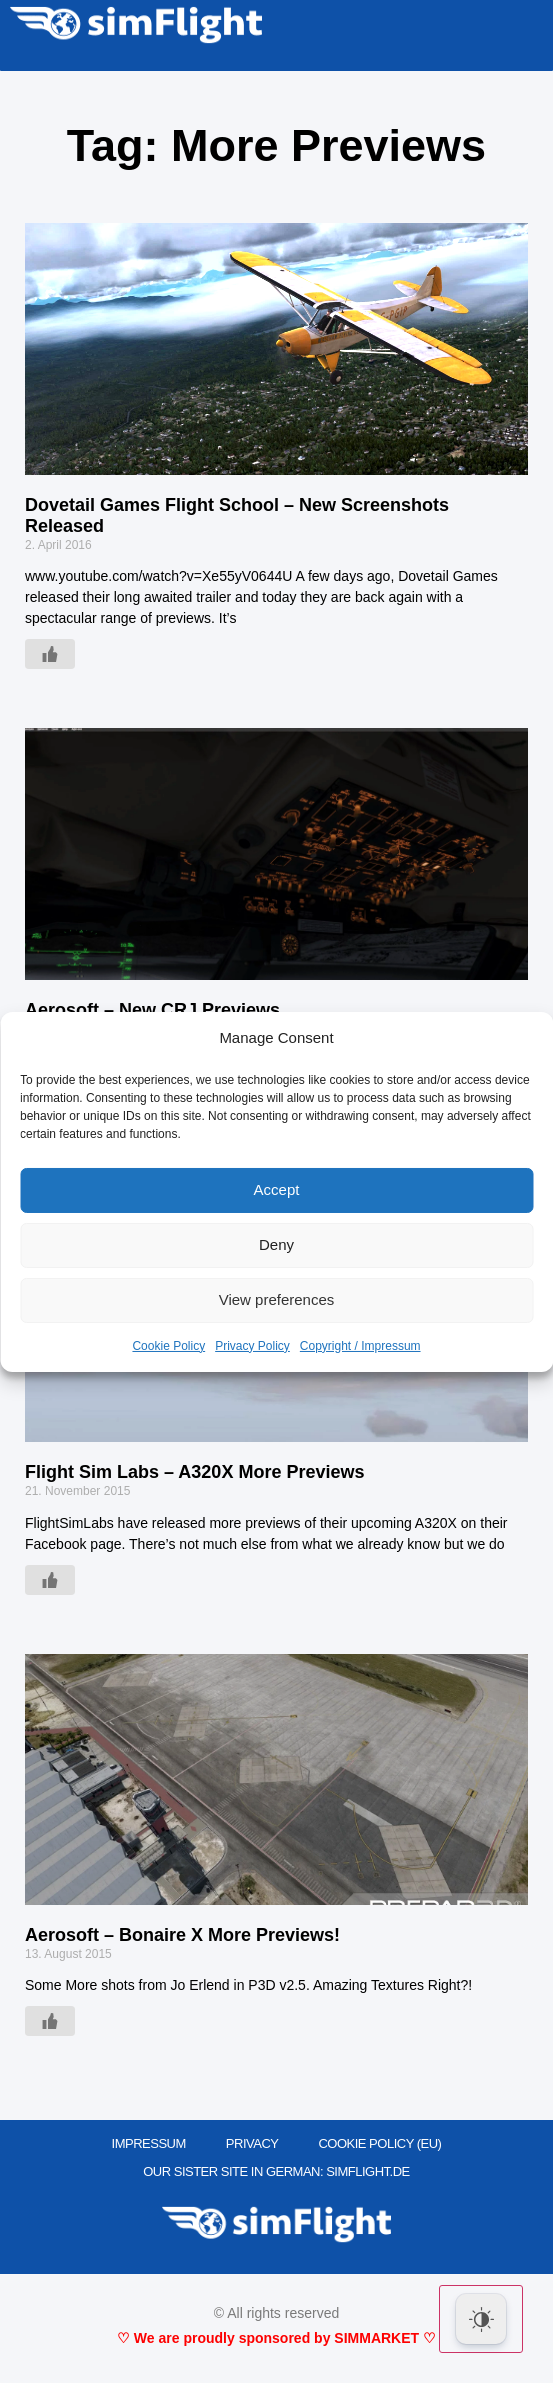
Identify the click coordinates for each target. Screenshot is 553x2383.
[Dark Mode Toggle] (481, 2319)
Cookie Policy (168, 1346)
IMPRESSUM (149, 2143)
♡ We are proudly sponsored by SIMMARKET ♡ (276, 2338)
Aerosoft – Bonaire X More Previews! (182, 1935)
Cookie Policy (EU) (379, 2143)
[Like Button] (50, 654)
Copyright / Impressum (360, 1346)
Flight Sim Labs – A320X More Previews (194, 1472)
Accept (277, 1189)
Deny (276, 1244)
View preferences (277, 1299)
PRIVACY (252, 2143)
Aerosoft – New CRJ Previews (152, 1010)
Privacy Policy (252, 1346)
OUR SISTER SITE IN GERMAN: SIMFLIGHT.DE (276, 2171)
